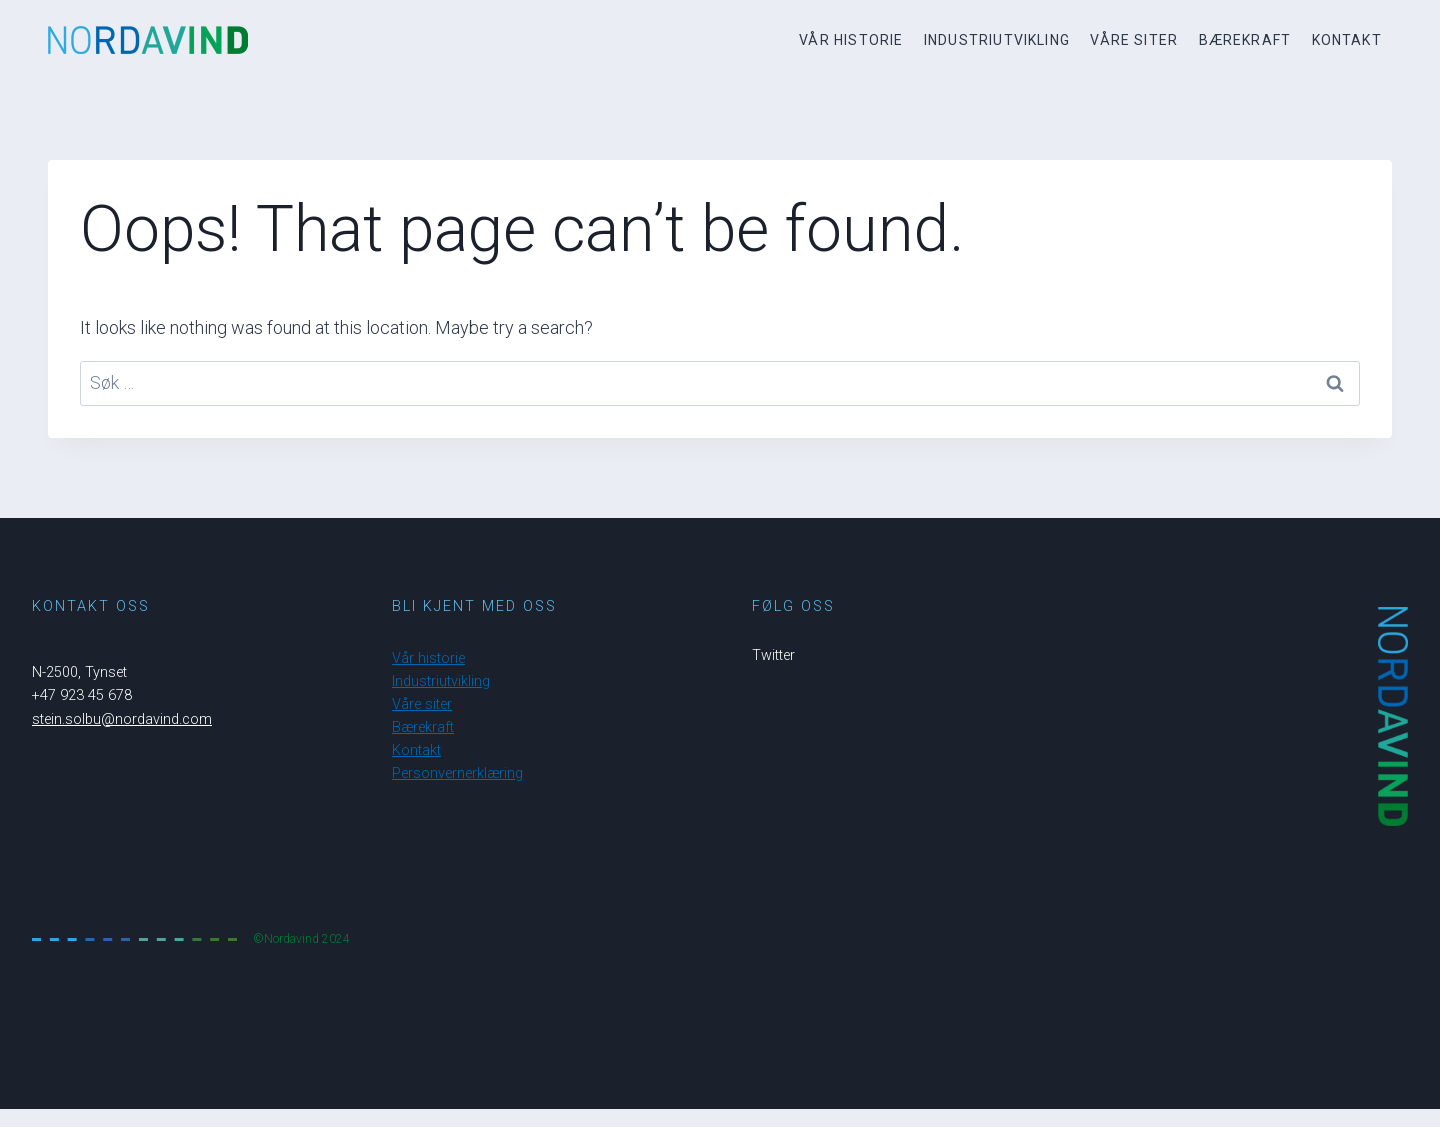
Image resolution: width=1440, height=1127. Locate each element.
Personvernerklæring (457, 773)
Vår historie (851, 40)
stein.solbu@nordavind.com (122, 719)
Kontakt (1347, 40)
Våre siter (1134, 40)
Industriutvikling (997, 40)
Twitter (773, 655)
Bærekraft (1245, 40)
